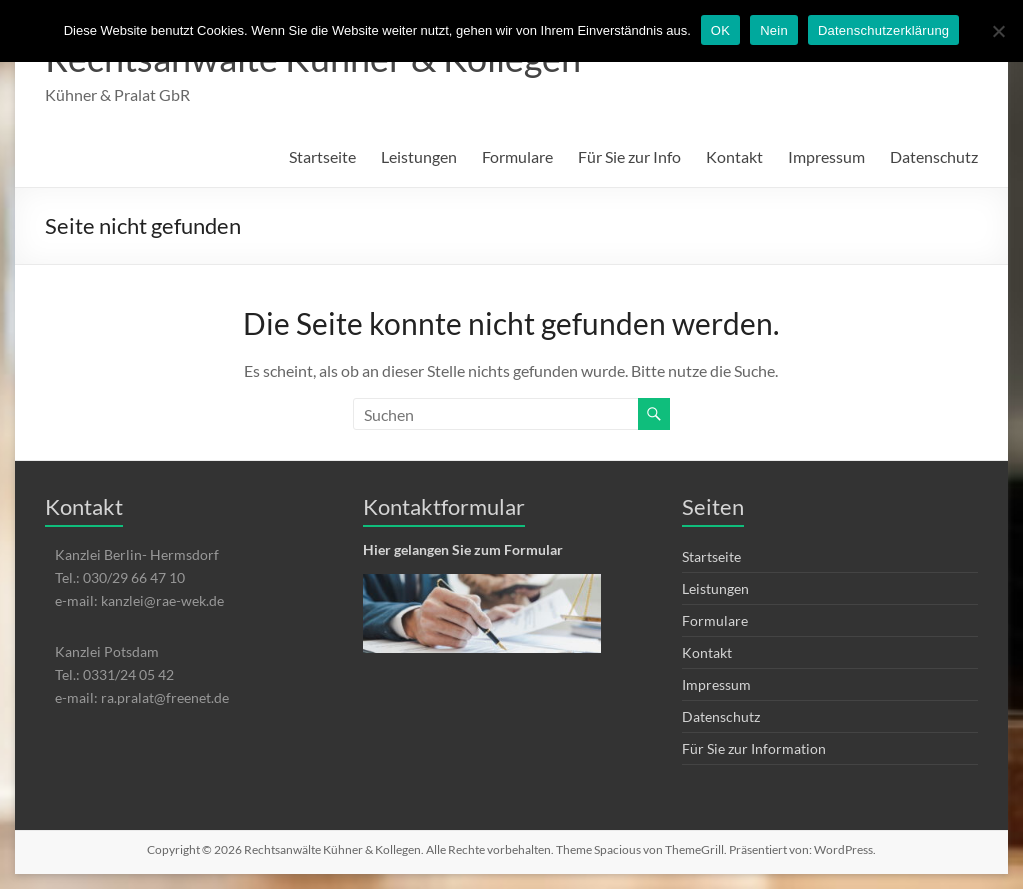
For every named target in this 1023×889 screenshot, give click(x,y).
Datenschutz (934, 156)
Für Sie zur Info (629, 156)
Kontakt (734, 156)
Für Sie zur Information (754, 748)
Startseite (322, 156)
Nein (774, 30)
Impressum (826, 156)
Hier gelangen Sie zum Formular (463, 549)
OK (720, 30)
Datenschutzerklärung (883, 30)
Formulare (517, 156)
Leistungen (419, 156)
